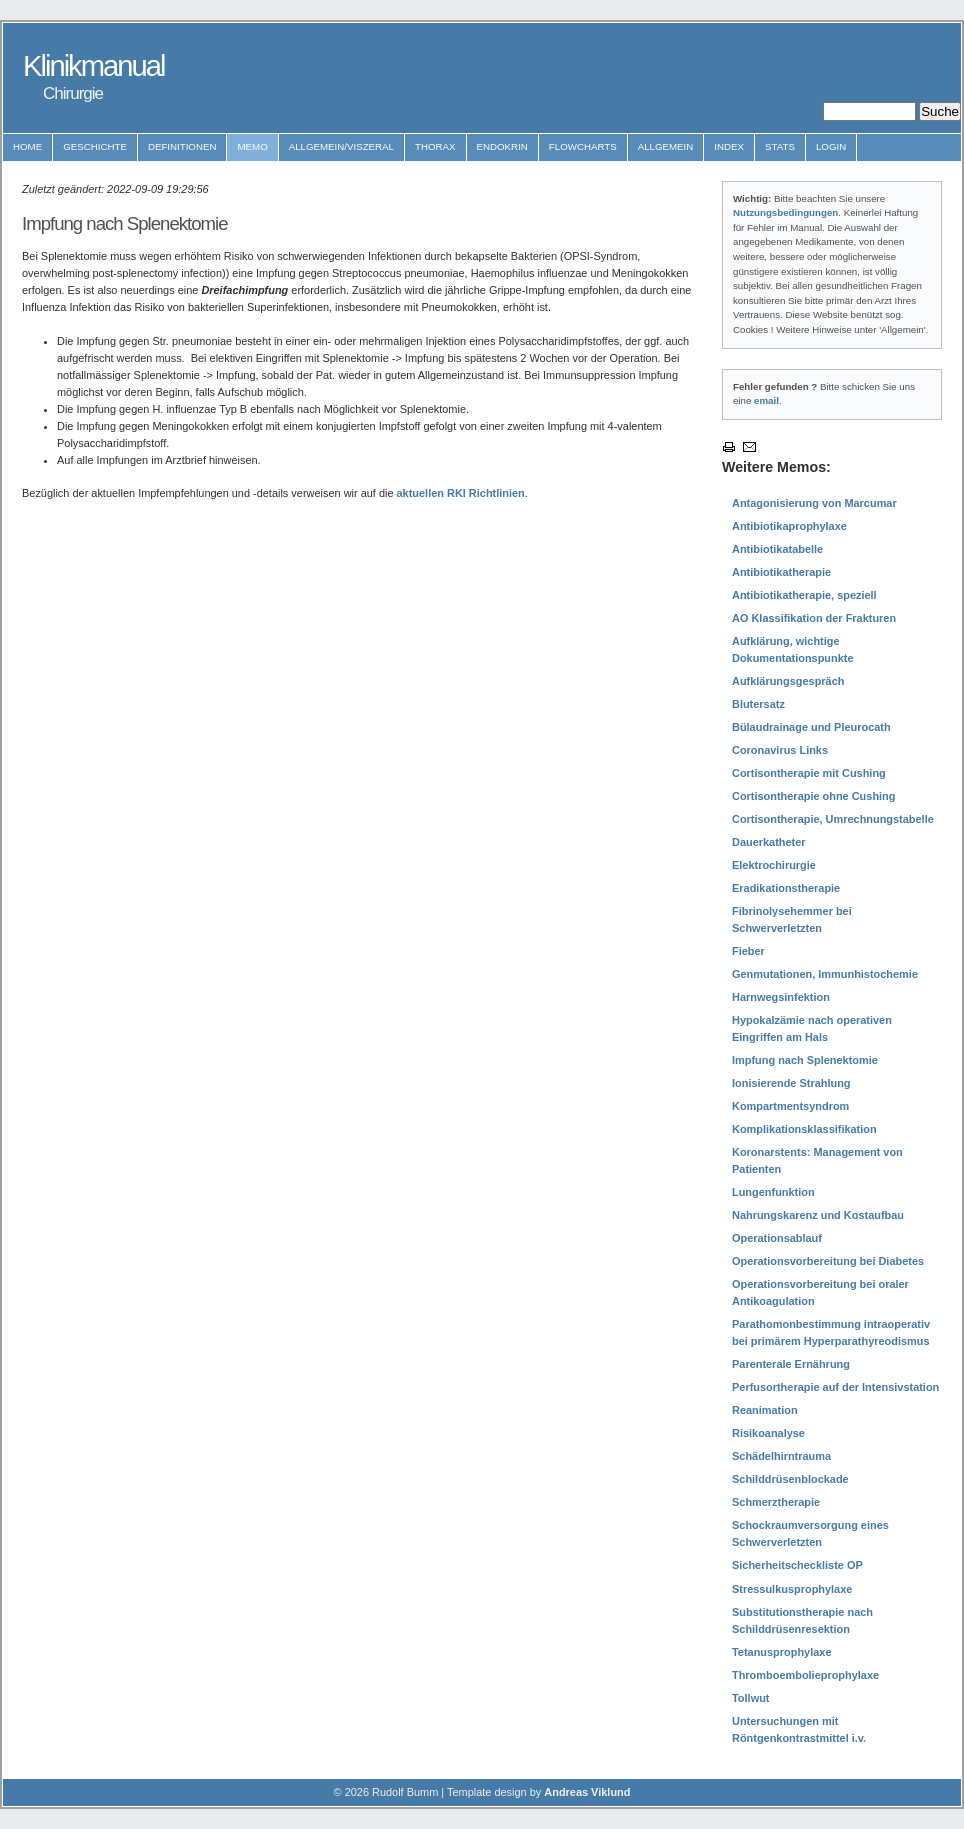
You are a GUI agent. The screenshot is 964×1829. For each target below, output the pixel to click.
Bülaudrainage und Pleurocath (811, 727)
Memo (252, 146)
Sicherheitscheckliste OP (797, 1565)
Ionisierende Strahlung (791, 1083)
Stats (780, 146)
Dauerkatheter (769, 842)
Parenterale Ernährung (791, 1364)
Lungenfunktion (773, 1192)
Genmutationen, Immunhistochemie (825, 974)
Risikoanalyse (768, 1433)
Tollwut (750, 1698)
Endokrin (502, 146)
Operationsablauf (777, 1238)
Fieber (748, 951)
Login (831, 146)
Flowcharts (583, 146)
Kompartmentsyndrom (790, 1106)
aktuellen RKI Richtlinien (461, 493)
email (766, 400)
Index (729, 146)
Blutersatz (758, 704)
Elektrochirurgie (774, 865)
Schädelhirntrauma (781, 1456)
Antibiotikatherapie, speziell (804, 595)
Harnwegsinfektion (781, 997)
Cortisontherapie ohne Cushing (813, 796)
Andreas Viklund (587, 1792)
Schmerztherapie (776, 1502)
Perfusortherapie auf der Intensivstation (835, 1387)
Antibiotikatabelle (777, 549)
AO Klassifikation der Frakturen (814, 618)
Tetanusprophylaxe (781, 1652)
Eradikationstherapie (786, 888)
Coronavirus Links (780, 750)
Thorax (435, 146)
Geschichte (95, 146)
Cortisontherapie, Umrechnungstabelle (833, 819)
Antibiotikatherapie (781, 572)
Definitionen (182, 146)
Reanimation (765, 1410)
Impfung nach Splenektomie (805, 1060)
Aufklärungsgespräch (788, 681)
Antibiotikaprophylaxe (789, 526)
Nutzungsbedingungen (785, 212)
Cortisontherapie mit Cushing (809, 773)
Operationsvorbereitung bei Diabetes (828, 1261)
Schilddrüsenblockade (790, 1479)
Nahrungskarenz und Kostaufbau (818, 1215)
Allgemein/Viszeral (341, 146)
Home (27, 146)
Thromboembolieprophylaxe (805, 1675)
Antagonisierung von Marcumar (814, 503)
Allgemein (666, 146)
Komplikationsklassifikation (804, 1129)
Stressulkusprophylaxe (792, 1589)
